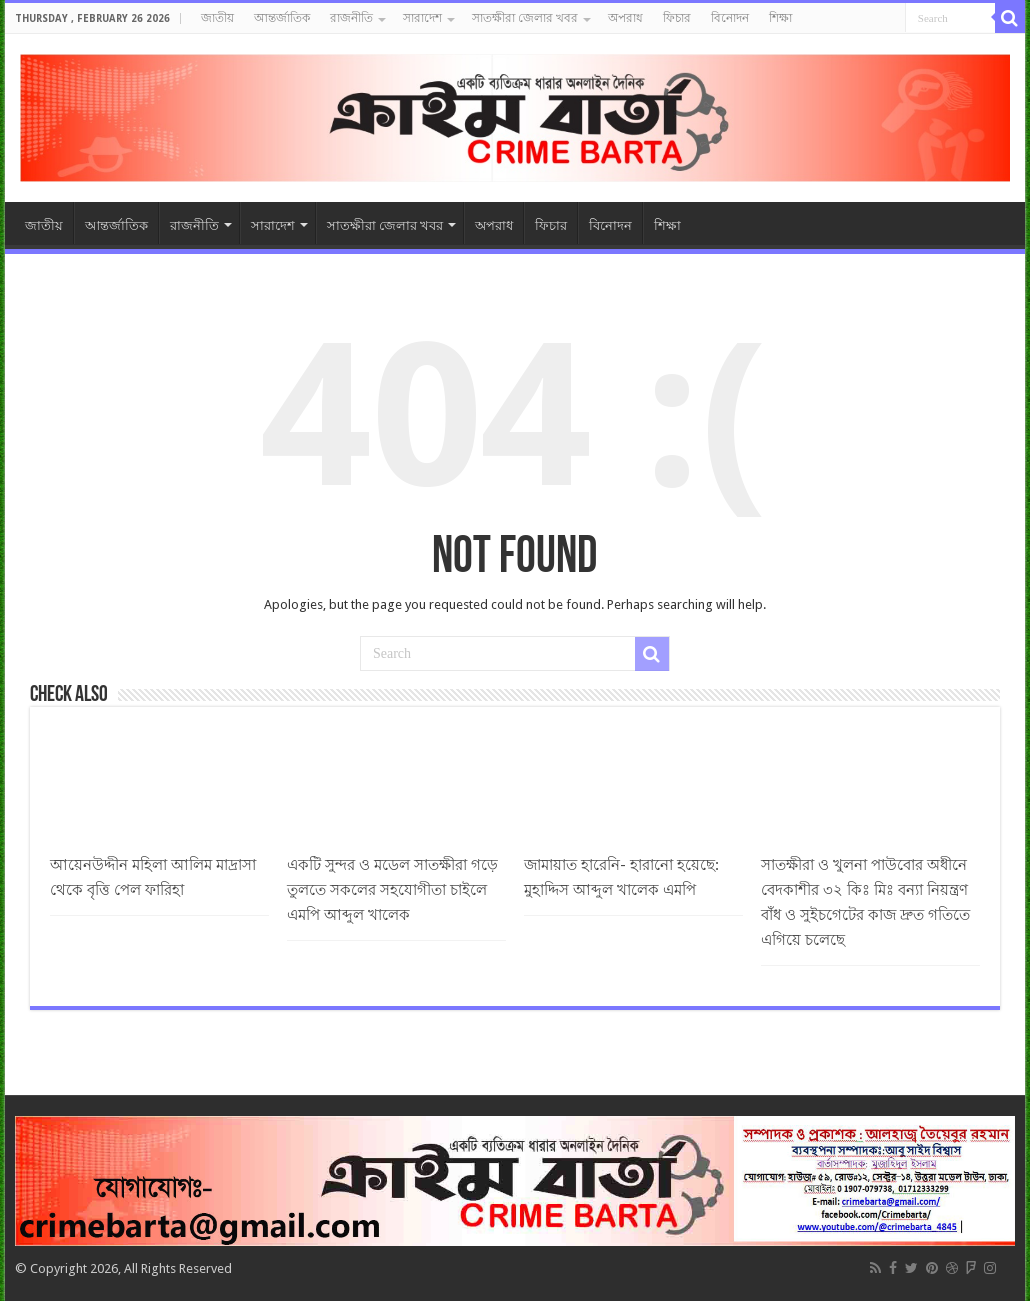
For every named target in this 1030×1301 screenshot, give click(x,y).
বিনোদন (730, 18)
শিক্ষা (780, 18)
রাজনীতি (351, 18)
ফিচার (677, 18)
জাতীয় (217, 18)
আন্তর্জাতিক (282, 18)
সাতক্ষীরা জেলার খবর (525, 18)
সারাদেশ (422, 18)
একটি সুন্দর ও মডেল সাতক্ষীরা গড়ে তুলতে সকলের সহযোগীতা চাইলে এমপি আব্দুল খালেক (392, 890)
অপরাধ (625, 18)
